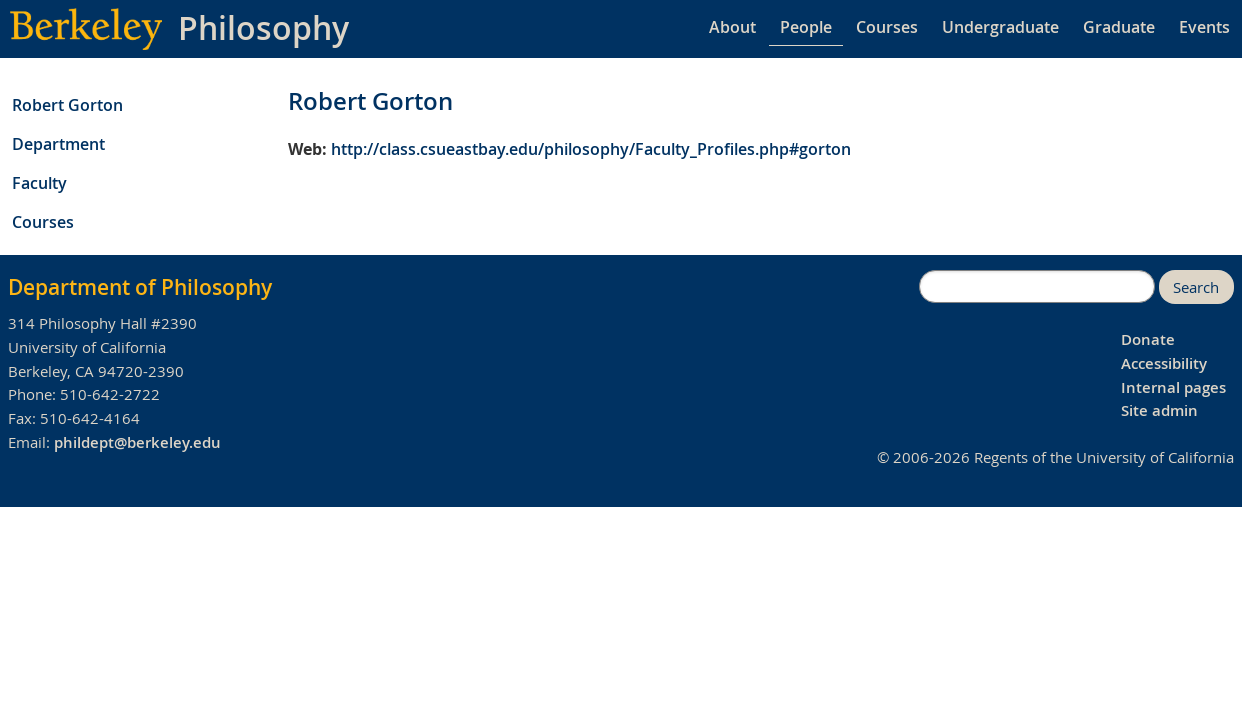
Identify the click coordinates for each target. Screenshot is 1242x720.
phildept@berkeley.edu (137, 442)
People (806, 27)
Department (58, 144)
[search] (1037, 287)
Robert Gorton (67, 105)
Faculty (39, 183)
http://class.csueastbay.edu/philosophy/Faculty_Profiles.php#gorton (591, 149)
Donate (1148, 339)
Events (1204, 27)
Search (1196, 287)
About (732, 27)
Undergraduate (1000, 27)
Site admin (1159, 410)
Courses (887, 27)
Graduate (1119, 27)
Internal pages (1173, 387)
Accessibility (1164, 363)
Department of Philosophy (140, 287)
